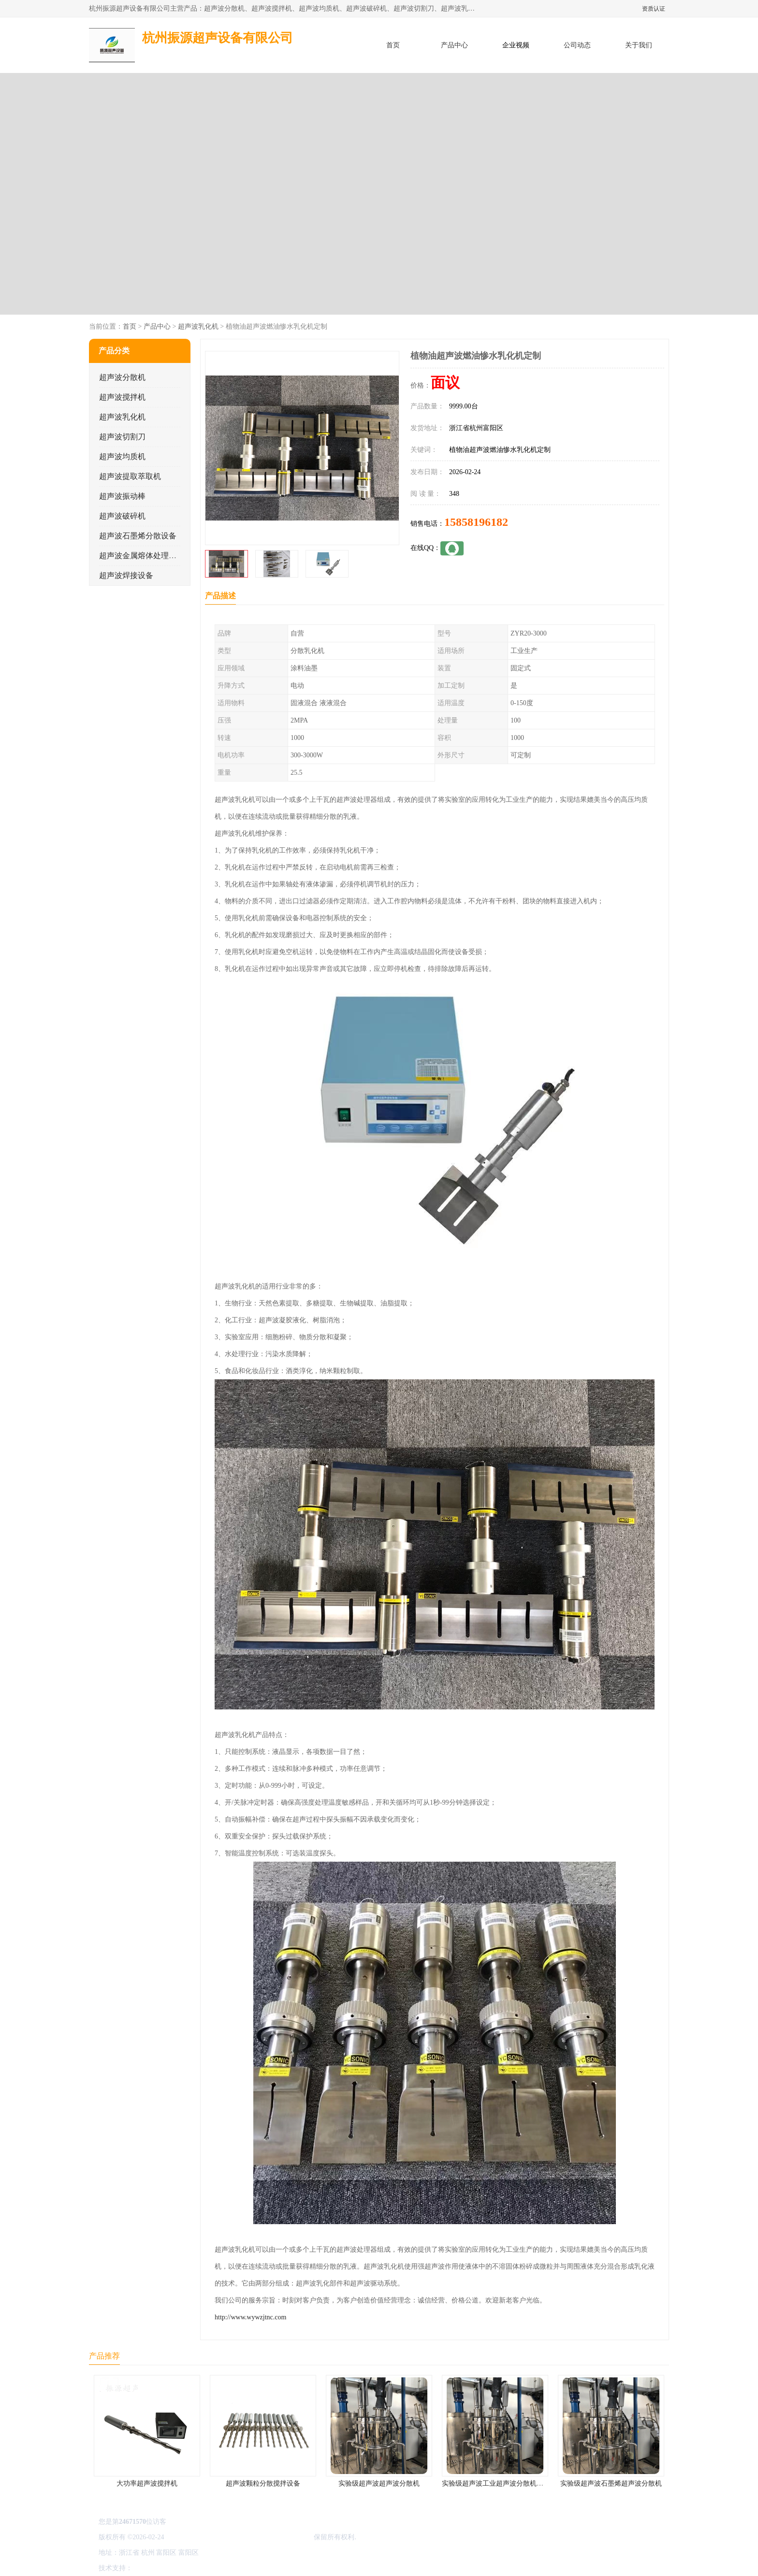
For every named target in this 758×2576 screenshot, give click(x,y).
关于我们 (638, 45)
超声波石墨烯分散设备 (137, 536)
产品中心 (454, 45)
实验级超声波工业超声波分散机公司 (496, 2483)
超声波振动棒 (122, 496)
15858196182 (476, 522)
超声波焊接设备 (126, 575)
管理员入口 (216, 2568)
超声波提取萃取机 (130, 476)
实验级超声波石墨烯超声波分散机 (611, 2483)
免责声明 (183, 2568)
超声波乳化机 (198, 326)
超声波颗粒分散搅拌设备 (263, 2483)
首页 (393, 45)
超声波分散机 (122, 377)
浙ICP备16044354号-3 (197, 2537)
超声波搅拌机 (122, 397)
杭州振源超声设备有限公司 (271, 2537)
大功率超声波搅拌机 (147, 2483)
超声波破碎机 (122, 516)
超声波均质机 (122, 456)
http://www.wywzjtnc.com (250, 2317)
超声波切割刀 (122, 437)
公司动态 (577, 45)
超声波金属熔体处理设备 (141, 555)
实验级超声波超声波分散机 (379, 2483)
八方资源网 (151, 2568)
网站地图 (247, 2568)
